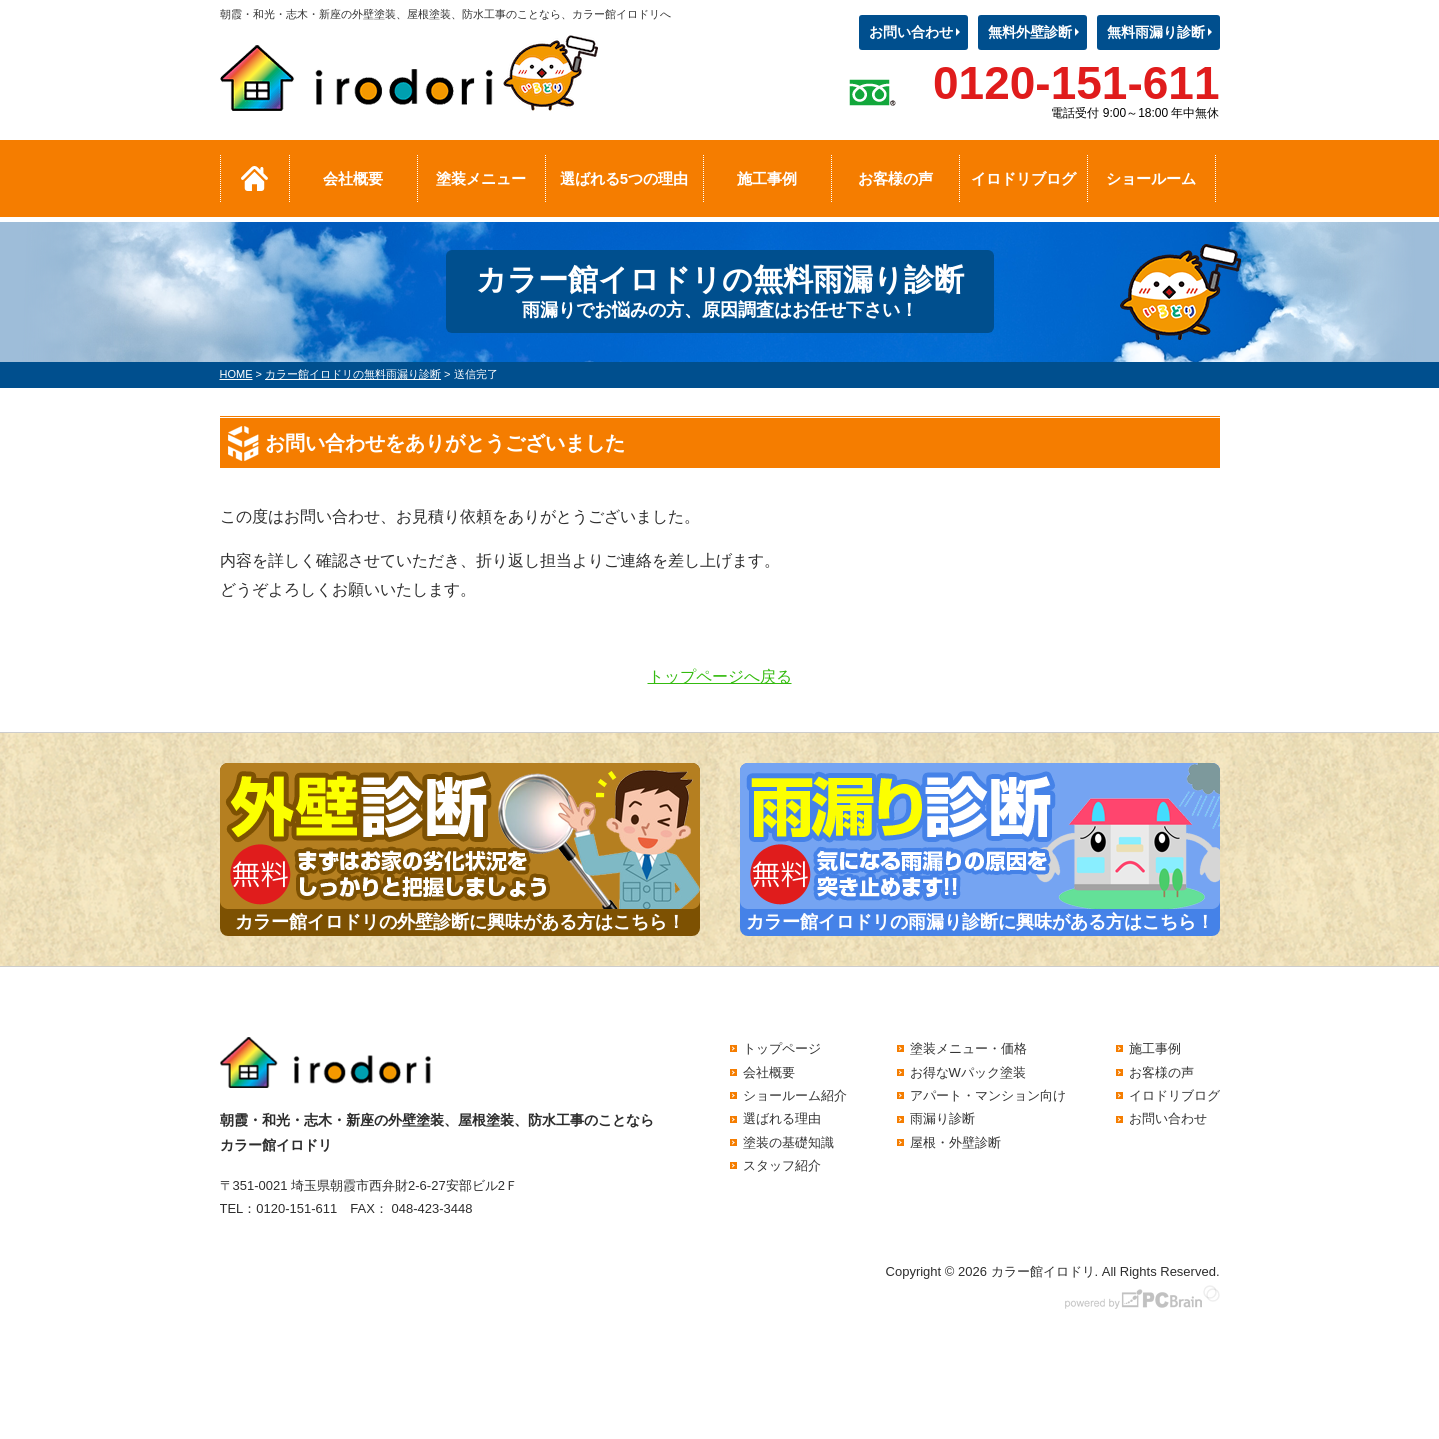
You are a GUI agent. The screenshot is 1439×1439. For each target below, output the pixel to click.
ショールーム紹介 (795, 1095)
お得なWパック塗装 (968, 1072)
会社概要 (353, 178)
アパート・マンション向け (988, 1095)
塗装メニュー (481, 178)
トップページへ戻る (720, 676)
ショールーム (1151, 178)
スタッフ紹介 (782, 1165)
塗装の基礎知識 (788, 1142)
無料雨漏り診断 (1156, 32)
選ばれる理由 (782, 1118)
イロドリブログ (1023, 178)
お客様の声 (895, 178)
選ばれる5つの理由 (624, 178)
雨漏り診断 (942, 1118)
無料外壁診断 (1030, 32)
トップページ (782, 1048)
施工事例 (767, 178)
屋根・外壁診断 (955, 1142)
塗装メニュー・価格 (968, 1048)
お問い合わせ (911, 32)
